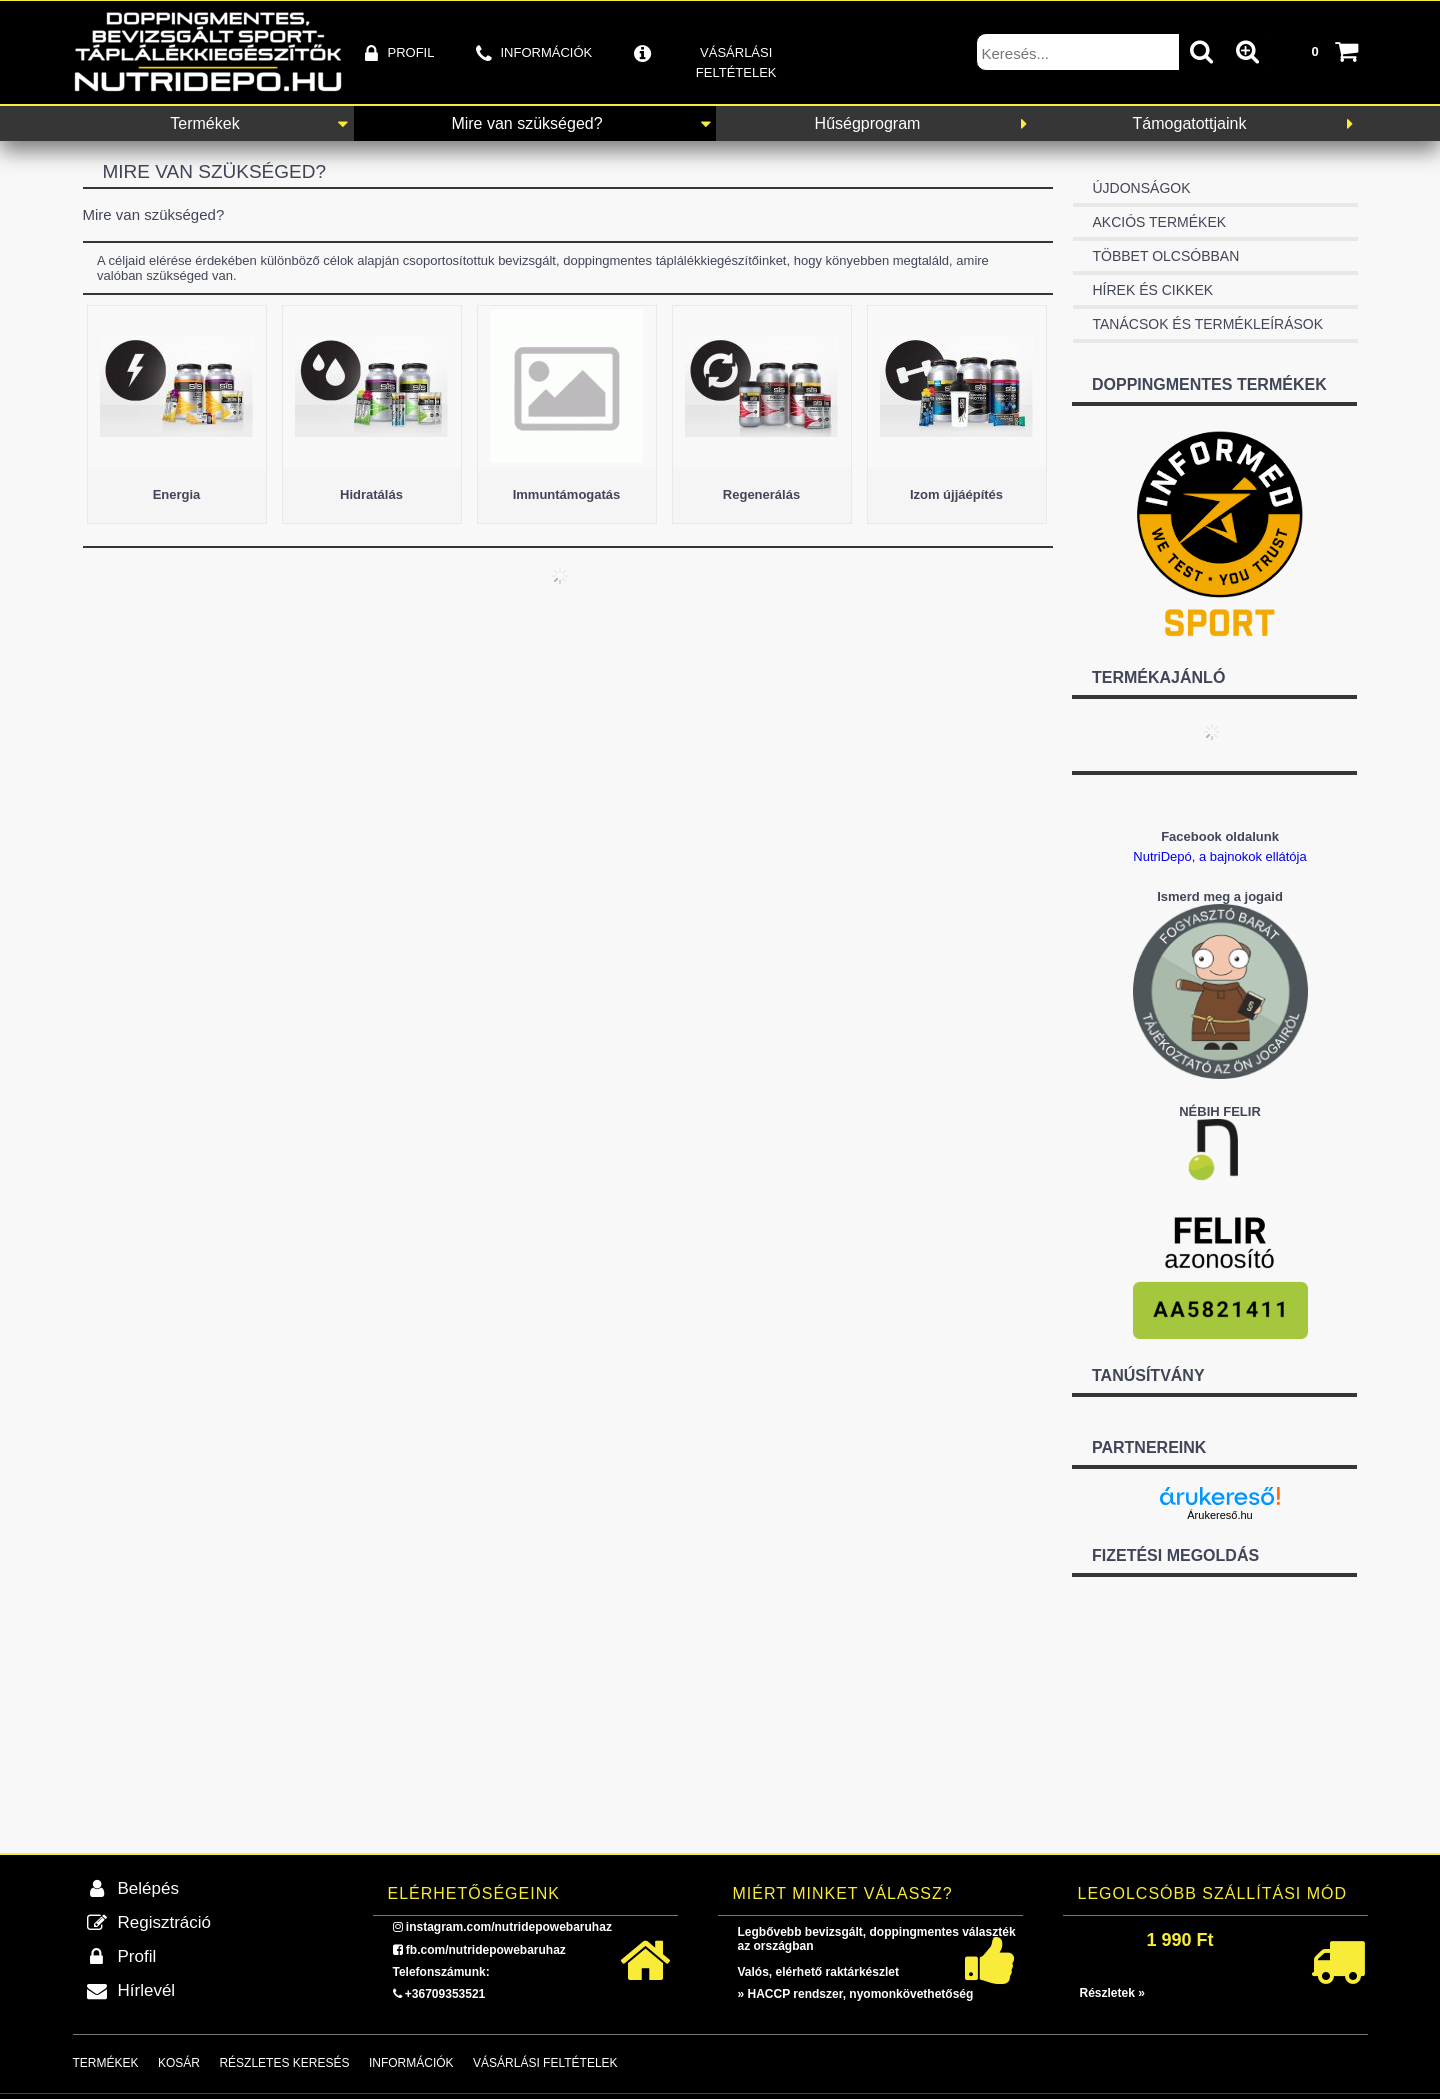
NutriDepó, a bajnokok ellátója (1219, 856)
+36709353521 (445, 1994)
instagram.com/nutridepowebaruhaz (509, 1927)
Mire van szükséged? (526, 123)
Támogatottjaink (1190, 123)
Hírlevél (147, 1990)
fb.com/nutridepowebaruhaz (486, 1950)
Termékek (204, 123)
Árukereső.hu (1219, 1515)
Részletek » (1112, 1993)
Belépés (148, 1888)
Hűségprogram (868, 123)
